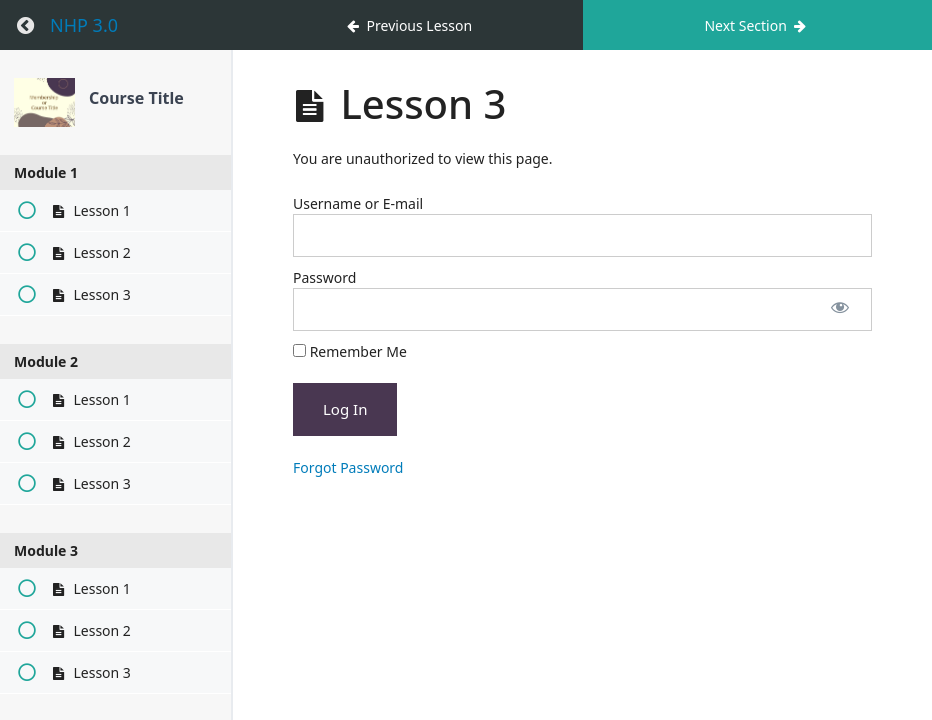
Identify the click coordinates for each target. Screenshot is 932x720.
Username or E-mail (358, 203)
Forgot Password (348, 467)
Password (324, 277)
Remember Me (350, 351)
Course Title (136, 98)
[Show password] (840, 309)
